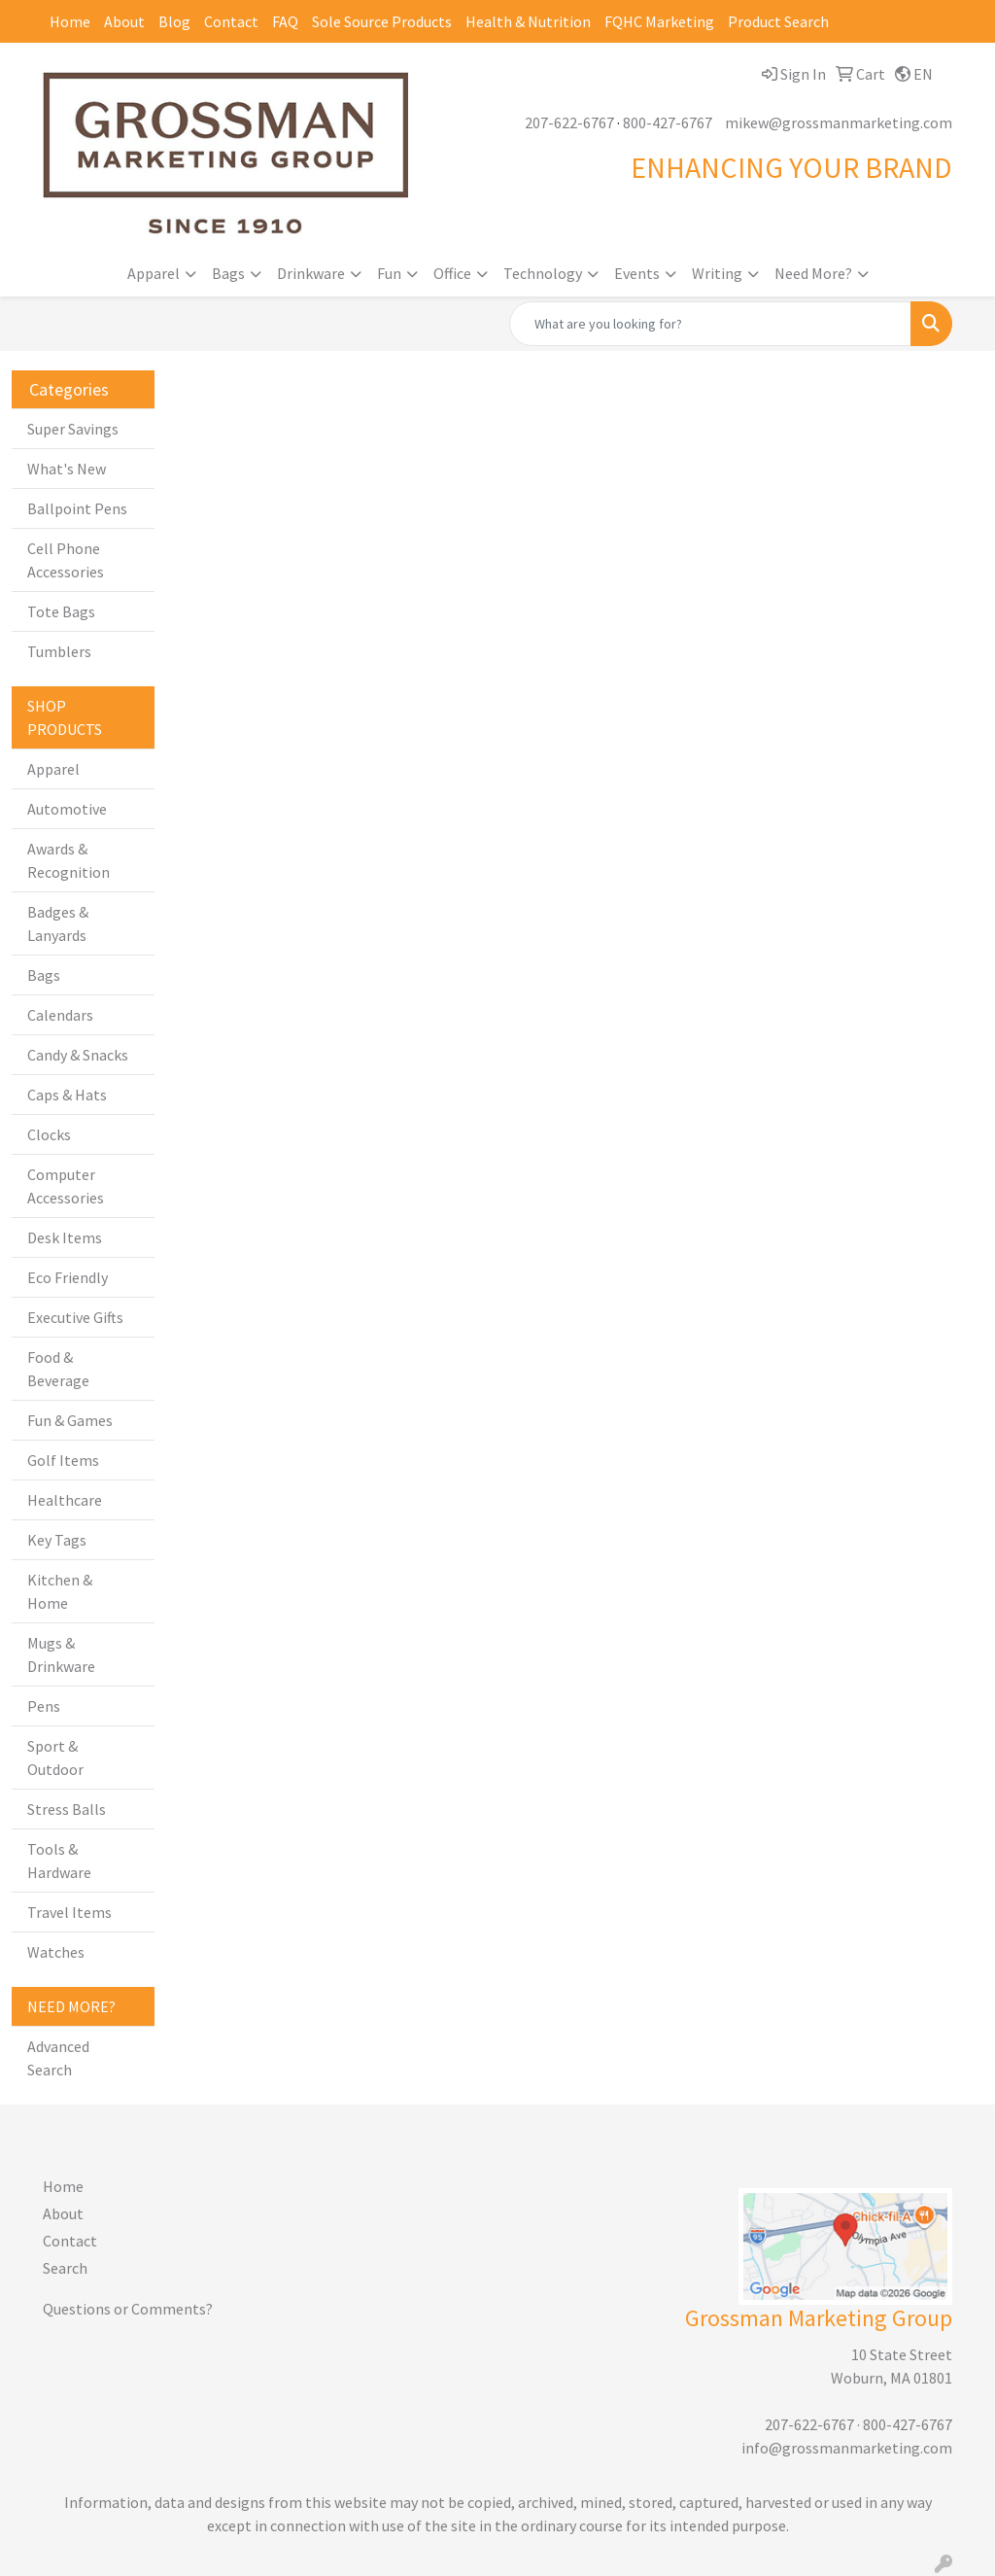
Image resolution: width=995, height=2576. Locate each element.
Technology (542, 273)
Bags (228, 273)
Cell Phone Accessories (65, 560)
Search (65, 2268)
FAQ (285, 21)
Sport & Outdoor (55, 1757)
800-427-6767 (667, 122)
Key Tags (56, 1539)
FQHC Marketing (659, 21)
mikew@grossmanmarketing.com (838, 122)
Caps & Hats (67, 1094)
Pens (43, 1706)
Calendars (60, 1015)
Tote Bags (61, 611)
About (124, 21)
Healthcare (64, 1500)
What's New (66, 468)
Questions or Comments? (128, 2308)
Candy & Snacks (77, 1054)
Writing (717, 273)
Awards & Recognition (68, 860)
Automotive (67, 808)
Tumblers (59, 651)
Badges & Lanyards (57, 923)
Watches (56, 1952)
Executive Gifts (75, 1317)
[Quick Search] (710, 323)
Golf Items (63, 1460)
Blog (174, 21)
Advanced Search (58, 2057)
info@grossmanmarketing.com (846, 2447)
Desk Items (64, 1237)
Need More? (813, 273)
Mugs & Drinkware (61, 1654)
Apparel (153, 273)
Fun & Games (70, 1420)
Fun (389, 273)
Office (452, 273)
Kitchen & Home (59, 1591)
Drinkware (311, 273)
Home (70, 21)
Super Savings (73, 428)
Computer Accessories (65, 1186)
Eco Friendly (67, 1277)
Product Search (778, 21)
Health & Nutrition (528, 21)
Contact (231, 21)
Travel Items (69, 1912)
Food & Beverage (58, 1368)
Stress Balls (66, 1809)
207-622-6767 (569, 122)
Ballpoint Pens (77, 508)
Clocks (49, 1134)
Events (637, 273)
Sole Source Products (382, 21)
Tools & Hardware (59, 1860)
